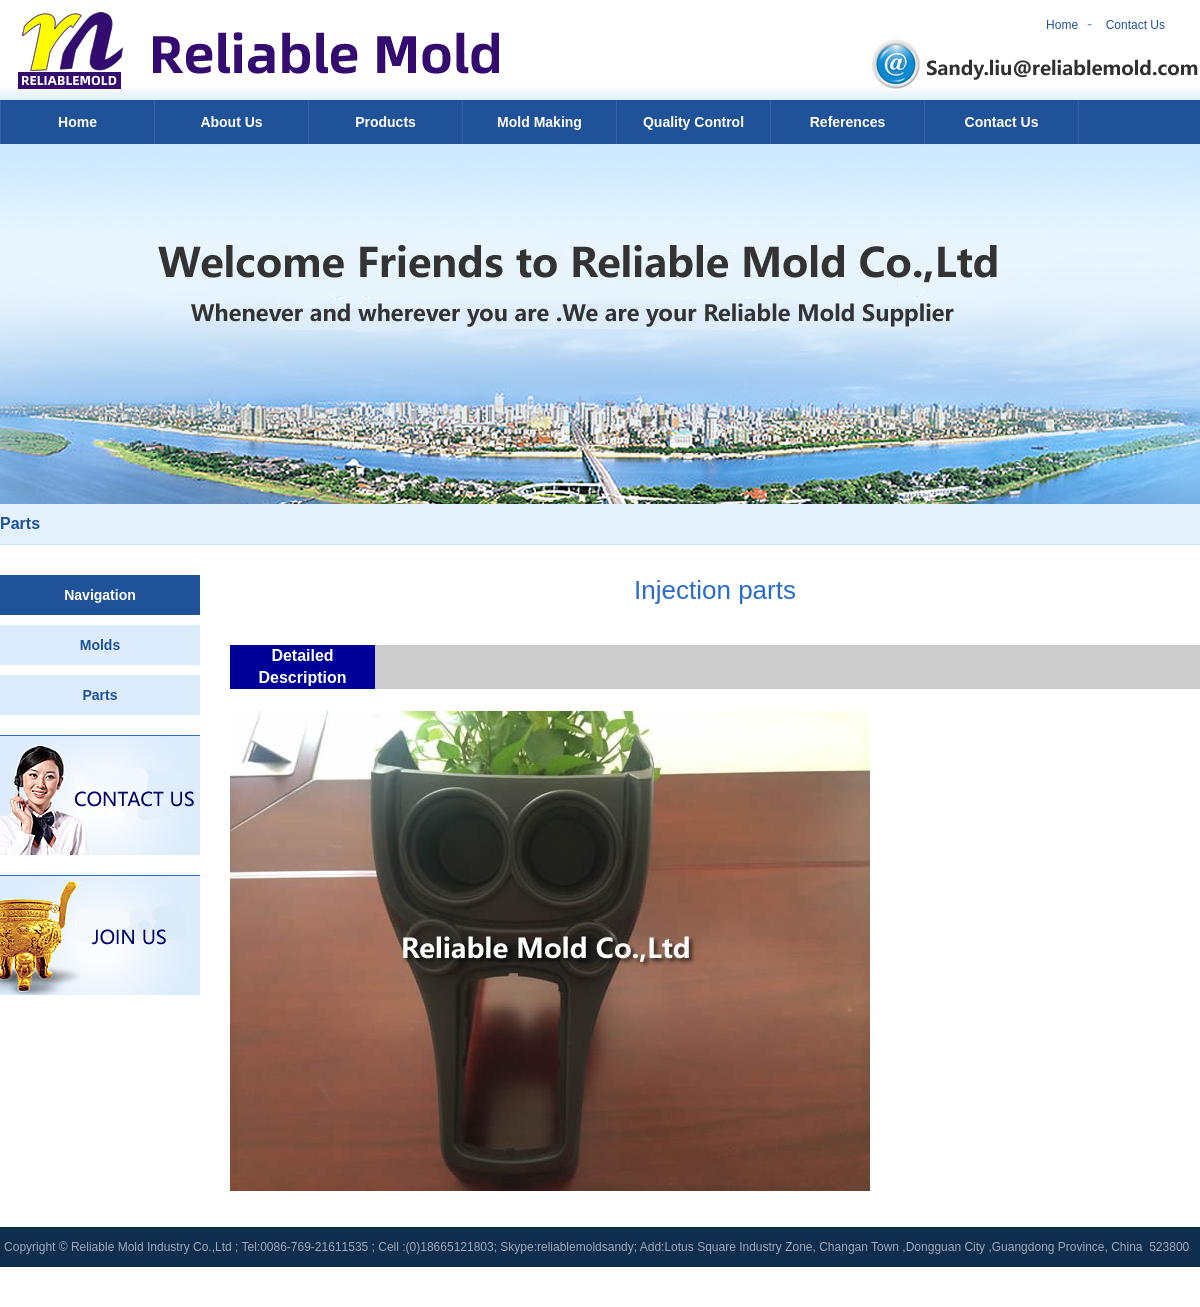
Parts (99, 695)
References (848, 122)
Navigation (100, 595)
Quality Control (693, 122)
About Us (231, 122)
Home (1062, 25)
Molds (100, 645)
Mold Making (539, 122)
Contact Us (1135, 25)
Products (385, 122)
